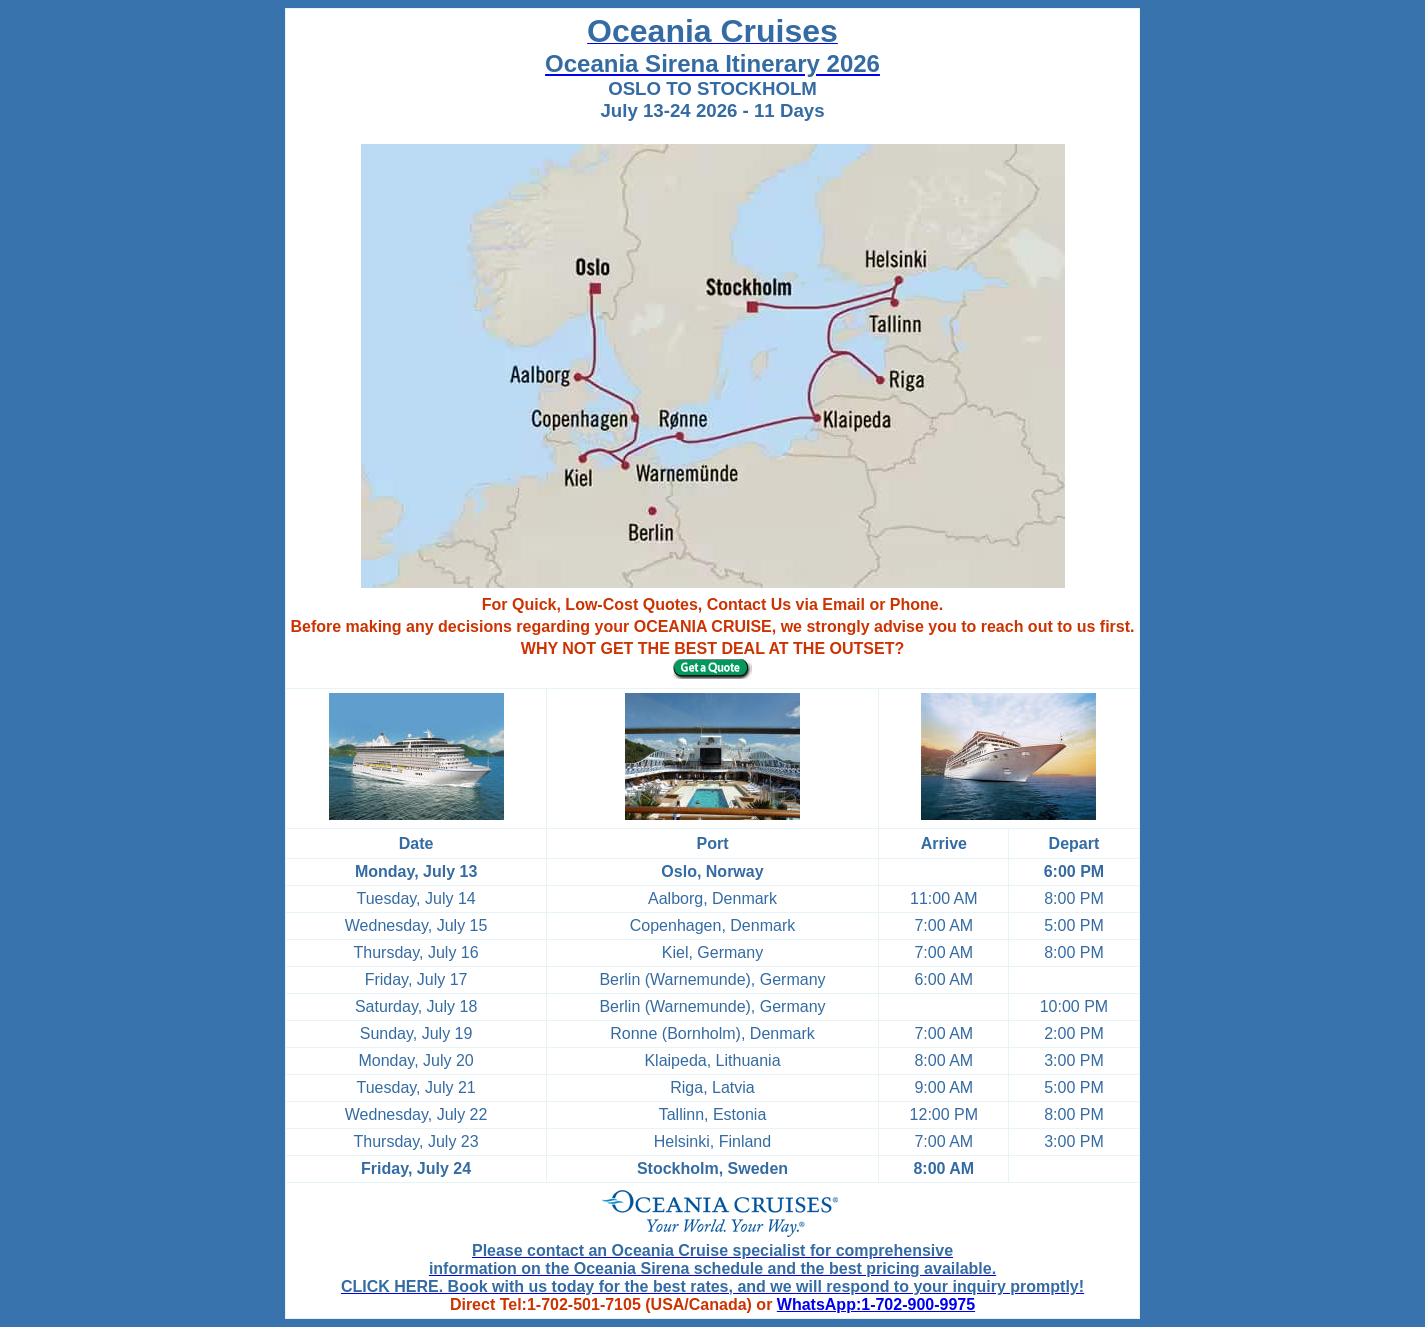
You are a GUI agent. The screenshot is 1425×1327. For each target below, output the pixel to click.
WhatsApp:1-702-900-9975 (876, 1304)
